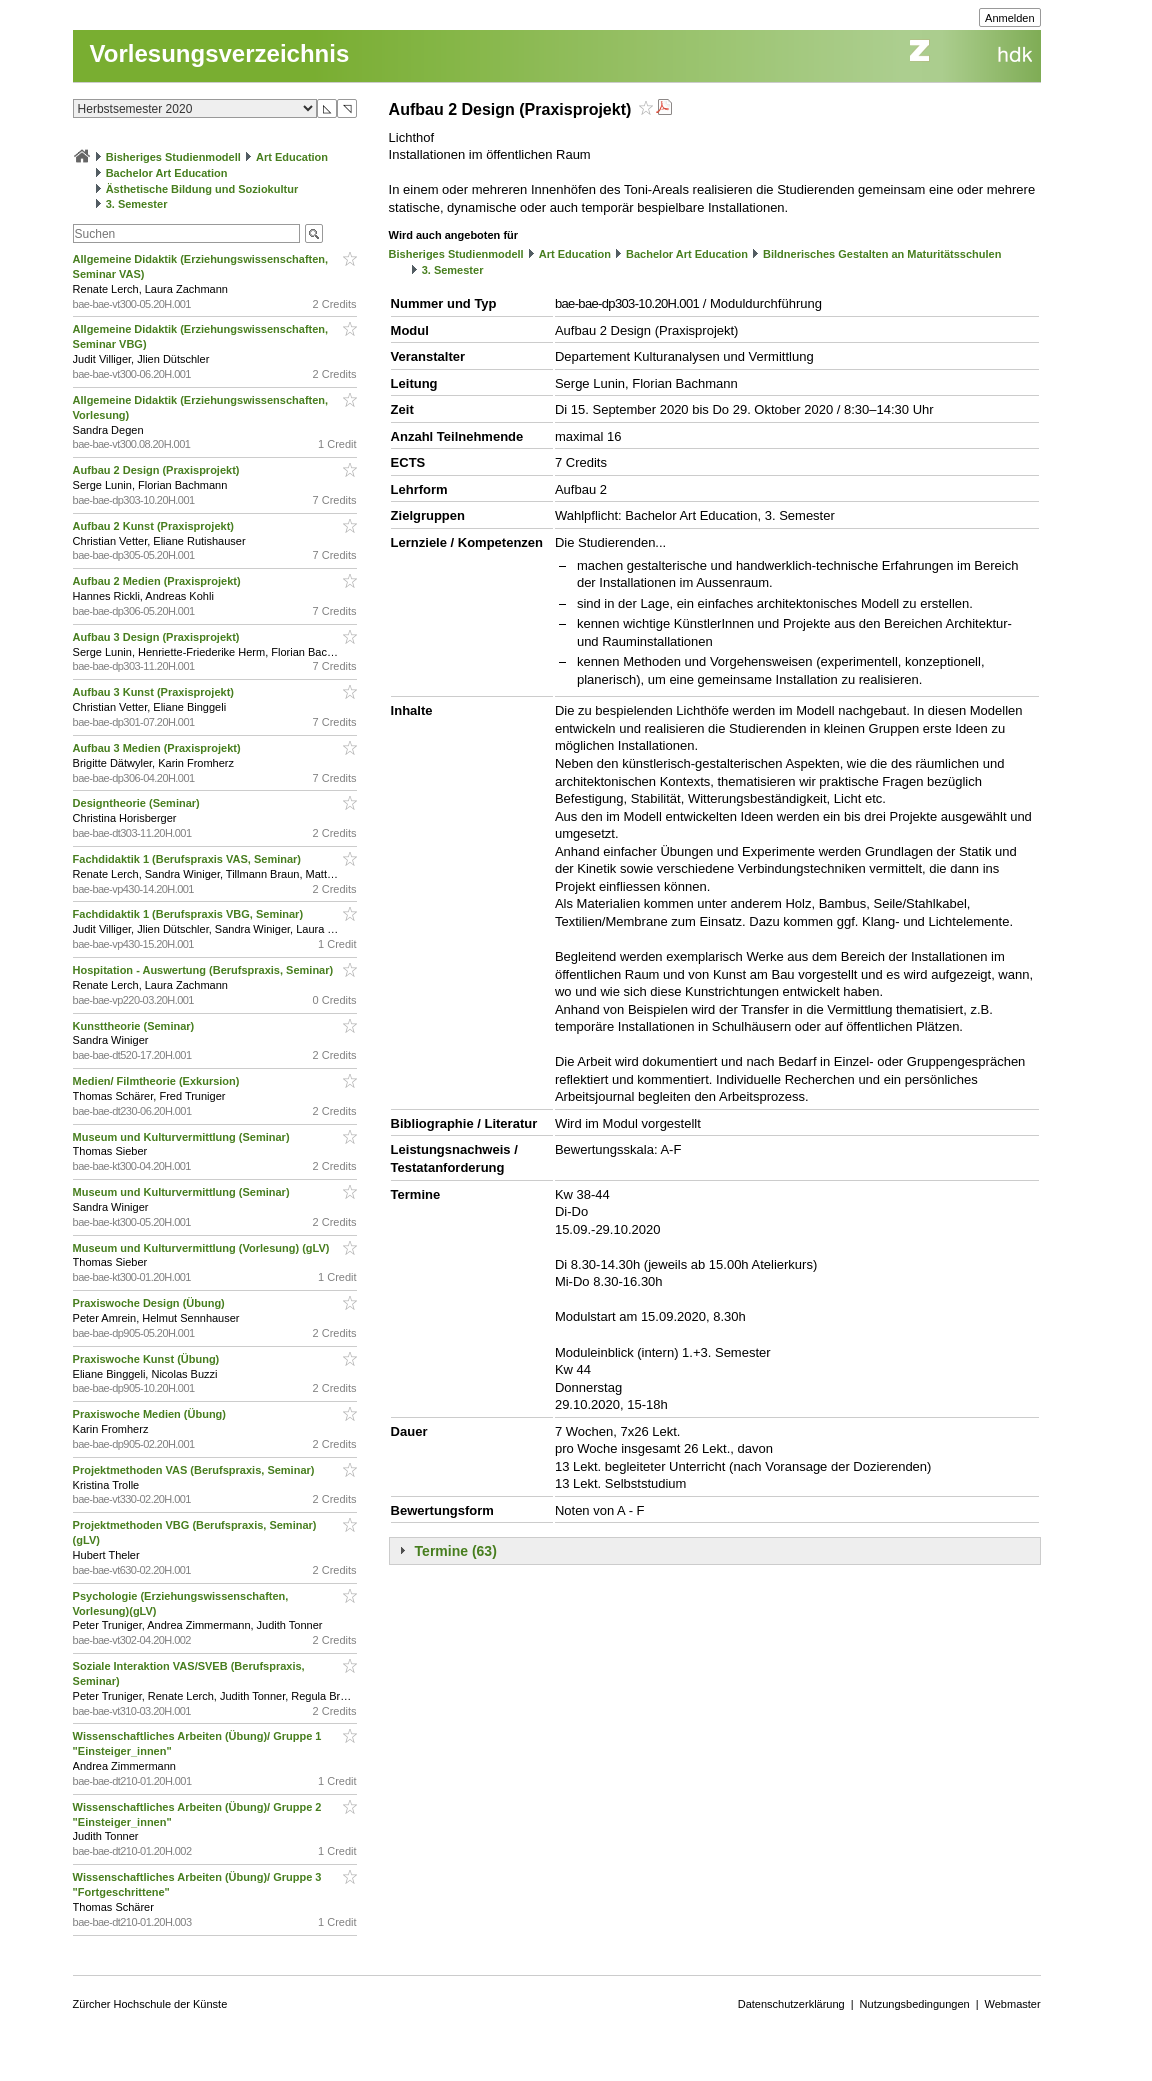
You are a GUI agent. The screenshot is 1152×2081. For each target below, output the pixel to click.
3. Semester (137, 204)
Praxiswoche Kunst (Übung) (148, 1359)
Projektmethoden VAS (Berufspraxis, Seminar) (195, 1470)
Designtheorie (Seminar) (138, 803)
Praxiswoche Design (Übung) (150, 1303)
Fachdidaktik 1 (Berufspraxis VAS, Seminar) (188, 859)
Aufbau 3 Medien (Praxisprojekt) (158, 748)
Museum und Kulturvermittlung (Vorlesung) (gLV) (203, 1248)
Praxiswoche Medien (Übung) (151, 1414)
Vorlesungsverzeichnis (220, 53)
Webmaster (1013, 2004)
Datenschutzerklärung (791, 2004)
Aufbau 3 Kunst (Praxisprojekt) (155, 692)
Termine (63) (456, 1551)
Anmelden (1010, 18)
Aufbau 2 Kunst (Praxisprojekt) (155, 526)
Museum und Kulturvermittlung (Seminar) (183, 1137)
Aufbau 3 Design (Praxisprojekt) (158, 637)
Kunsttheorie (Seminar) (135, 1026)
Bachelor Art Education (167, 173)
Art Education (292, 157)
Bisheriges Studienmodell (173, 157)
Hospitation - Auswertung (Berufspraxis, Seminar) (205, 970)
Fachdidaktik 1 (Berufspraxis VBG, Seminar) (190, 914)
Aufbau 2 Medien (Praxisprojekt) (158, 581)
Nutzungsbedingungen (915, 2004)
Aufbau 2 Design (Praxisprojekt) (158, 470)
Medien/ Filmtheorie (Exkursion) (158, 1081)
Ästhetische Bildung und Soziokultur (202, 189)
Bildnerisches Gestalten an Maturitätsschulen (882, 254)
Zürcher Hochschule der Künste (150, 2004)
